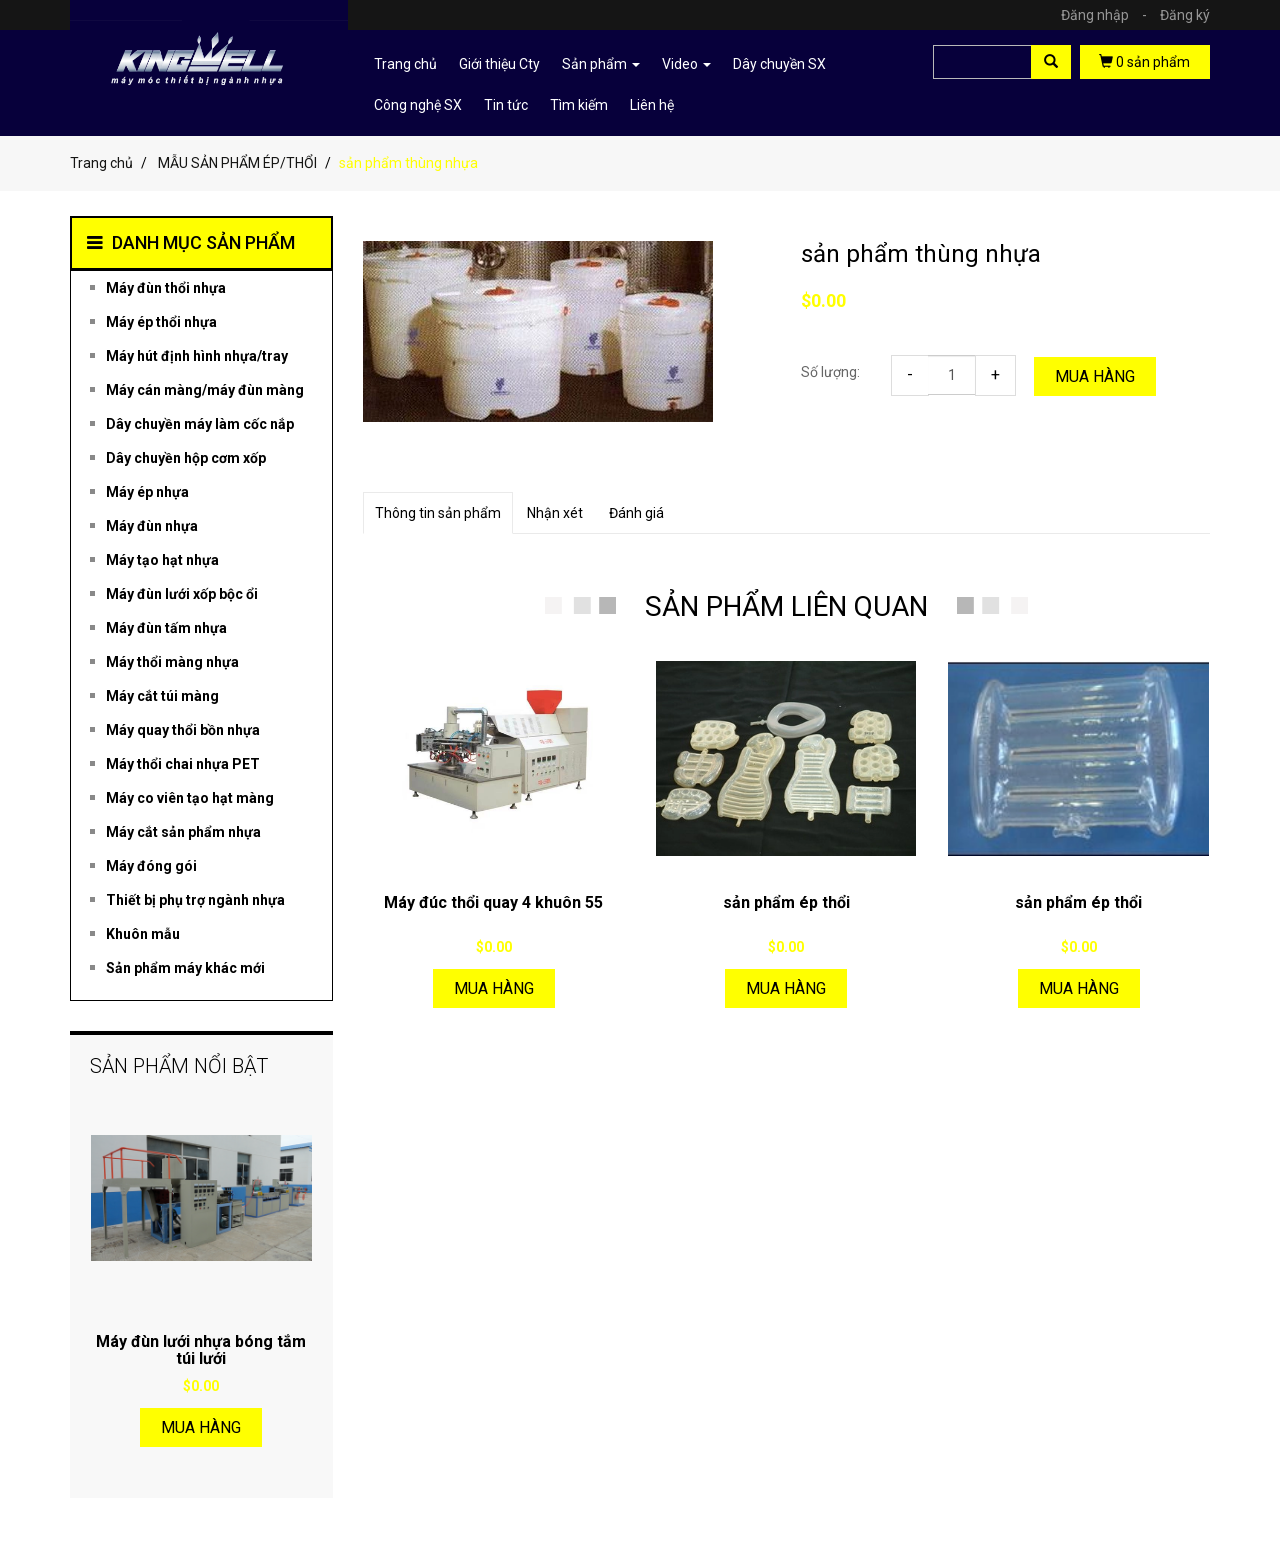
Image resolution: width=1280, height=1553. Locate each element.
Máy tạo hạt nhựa (162, 560)
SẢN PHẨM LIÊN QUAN (786, 606)
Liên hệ (652, 105)
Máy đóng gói (151, 866)
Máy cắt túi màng (162, 696)
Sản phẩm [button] (601, 64)
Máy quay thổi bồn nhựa (183, 730)
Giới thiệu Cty (499, 64)
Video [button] (686, 64)
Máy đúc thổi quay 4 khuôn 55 (493, 902)
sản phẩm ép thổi (786, 902)
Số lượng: (830, 372)
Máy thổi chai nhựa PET (183, 764)
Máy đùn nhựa (152, 526)
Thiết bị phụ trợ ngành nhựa (195, 900)
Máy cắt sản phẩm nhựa (183, 832)
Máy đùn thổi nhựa (166, 288)
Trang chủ (405, 64)
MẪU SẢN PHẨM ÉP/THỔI (237, 163)
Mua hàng (1095, 376)
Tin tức (506, 105)
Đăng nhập (1109, 15)
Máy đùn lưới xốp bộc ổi (182, 594)
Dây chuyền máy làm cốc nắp (200, 424)
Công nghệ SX (418, 105)
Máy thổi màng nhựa (172, 662)
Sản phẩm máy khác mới (185, 968)
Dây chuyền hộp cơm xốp (186, 458)
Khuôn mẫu (143, 934)
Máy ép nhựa (147, 492)
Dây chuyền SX (779, 64)
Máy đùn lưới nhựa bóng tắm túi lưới (201, 1350)
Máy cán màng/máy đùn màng (205, 390)
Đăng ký (1185, 15)
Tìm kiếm (579, 105)
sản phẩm (1144, 62)
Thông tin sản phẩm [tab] (438, 513)
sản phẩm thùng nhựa (921, 254)
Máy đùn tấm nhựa (166, 628)
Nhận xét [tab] (555, 513)
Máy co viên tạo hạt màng (190, 798)
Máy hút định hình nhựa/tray (197, 356)
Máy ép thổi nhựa (161, 322)
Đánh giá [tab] (636, 513)
